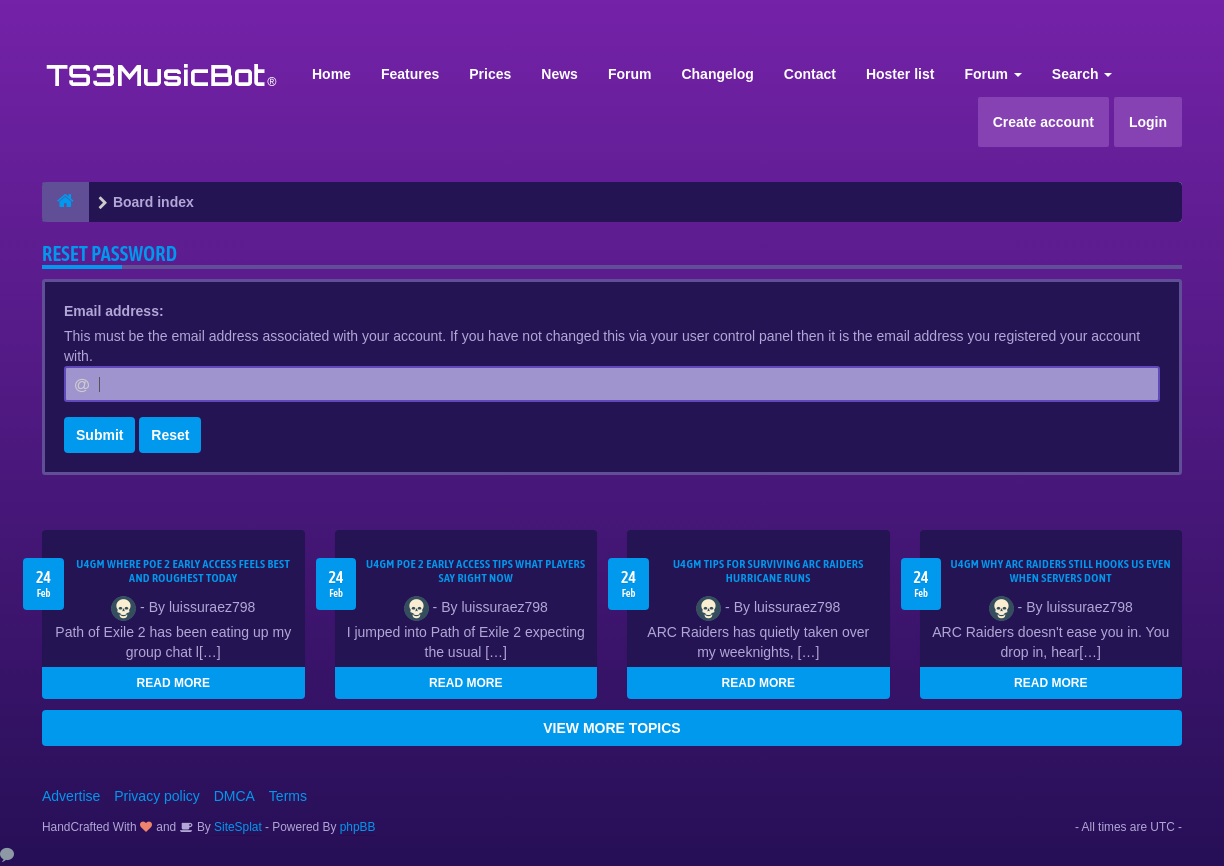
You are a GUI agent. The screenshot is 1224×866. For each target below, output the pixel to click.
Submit (99, 435)
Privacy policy (157, 796)
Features (410, 74)
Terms (288, 796)
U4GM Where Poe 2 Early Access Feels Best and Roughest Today (183, 571)
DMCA (234, 796)
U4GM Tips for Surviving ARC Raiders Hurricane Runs (768, 571)
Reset (170, 435)
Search (1082, 74)
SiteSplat (236, 827)
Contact (810, 74)
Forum (630, 74)
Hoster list (900, 74)
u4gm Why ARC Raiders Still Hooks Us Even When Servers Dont (1061, 571)
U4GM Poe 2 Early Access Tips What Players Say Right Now (475, 571)
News (559, 74)
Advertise (71, 796)
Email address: (114, 311)
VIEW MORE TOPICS (611, 728)
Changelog (717, 74)
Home (331, 74)
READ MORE (173, 683)
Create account (1043, 122)
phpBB (358, 827)
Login (1148, 122)
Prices (490, 74)
